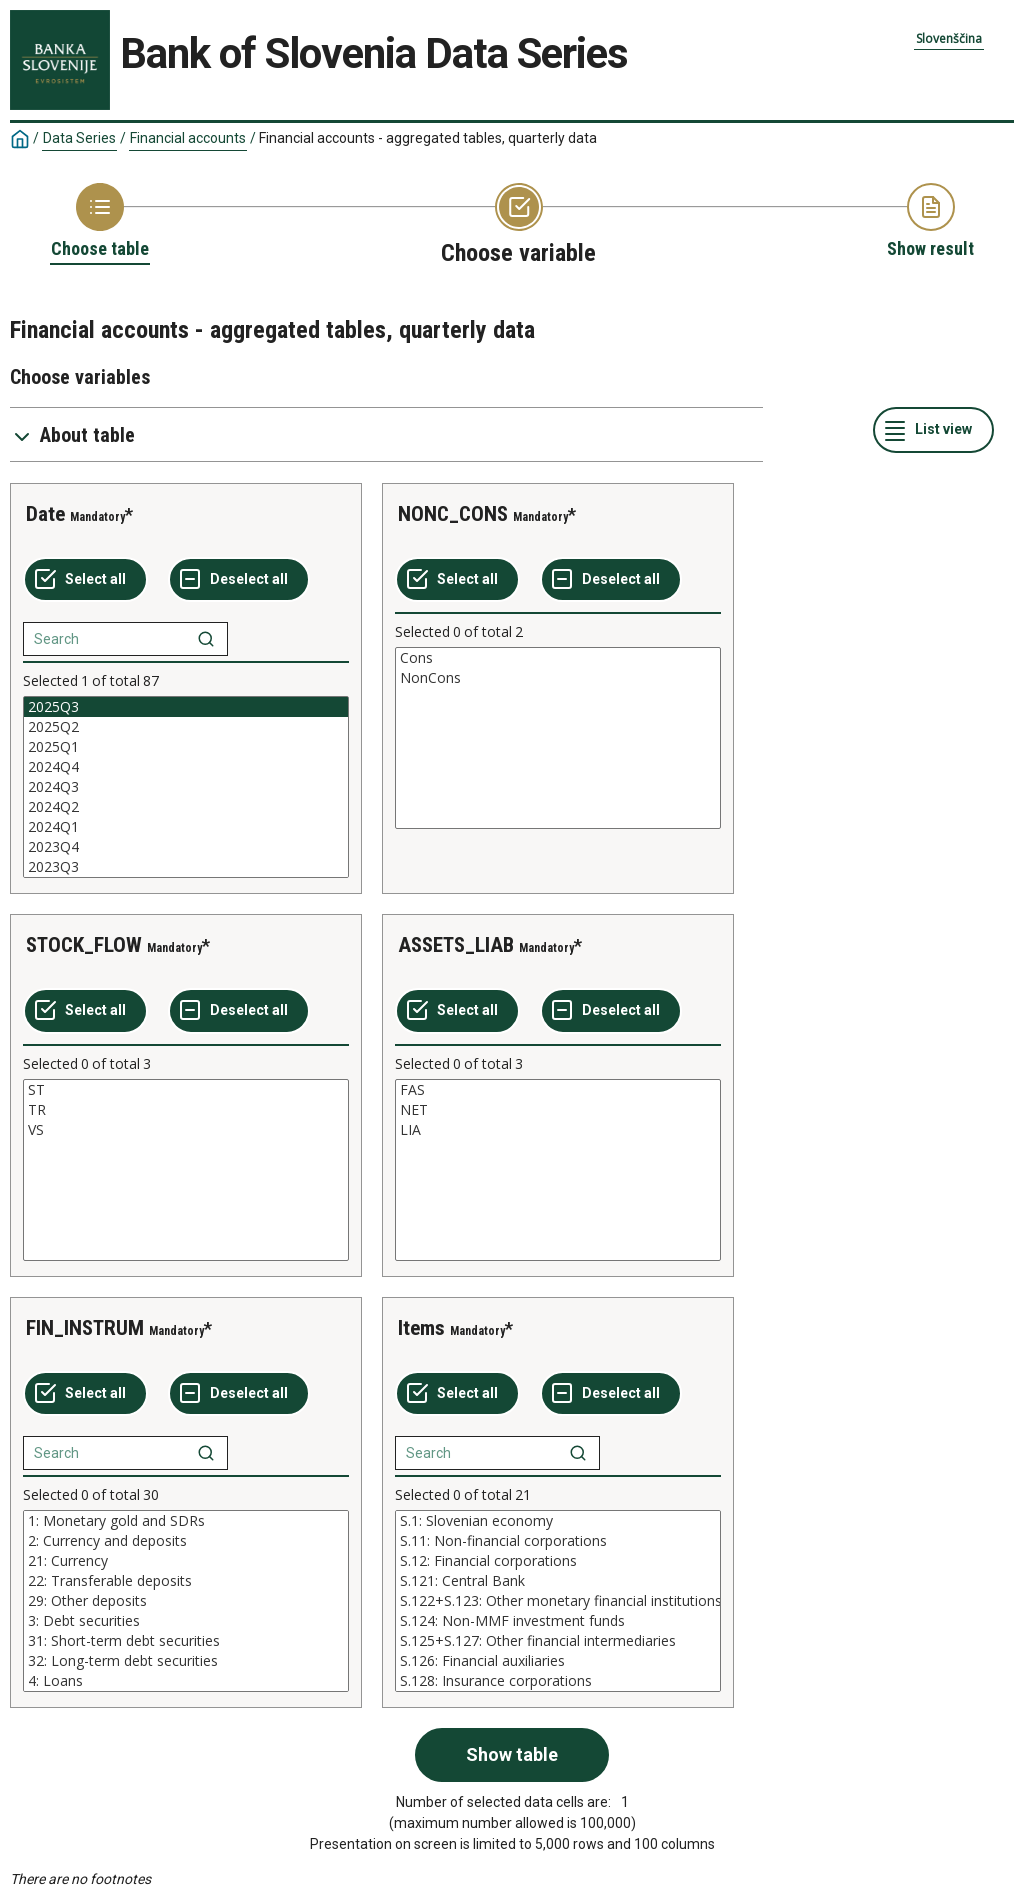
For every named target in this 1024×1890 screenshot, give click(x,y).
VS (186, 1130)
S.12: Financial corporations (558, 1561)
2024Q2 (186, 807)
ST (186, 1090)
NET (558, 1110)
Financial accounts (188, 138)
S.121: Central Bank (558, 1581)
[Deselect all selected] (239, 580)
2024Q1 (186, 827)
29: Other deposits (186, 1601)
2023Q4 (186, 847)
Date (45, 514)
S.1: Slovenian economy (558, 1521)
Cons (558, 658)
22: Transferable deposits (186, 1581)
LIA (558, 1130)
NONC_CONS (453, 514)
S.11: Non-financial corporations (558, 1541)
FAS (558, 1090)
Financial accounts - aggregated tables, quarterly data (428, 138)
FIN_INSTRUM (85, 1328)
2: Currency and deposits (186, 1541)
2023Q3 (186, 867)
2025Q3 (186, 707)
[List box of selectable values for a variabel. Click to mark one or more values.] (186, 787)
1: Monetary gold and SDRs (186, 1521)
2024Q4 (186, 767)
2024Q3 (186, 787)
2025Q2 (186, 727)
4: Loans (186, 1681)
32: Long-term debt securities (186, 1661)
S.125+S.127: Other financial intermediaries (558, 1641)
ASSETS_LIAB (456, 945)
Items (421, 1328)
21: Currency (186, 1561)
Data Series (79, 138)
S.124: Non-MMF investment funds (558, 1621)
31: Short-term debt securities (186, 1641)
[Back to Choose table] (100, 222)
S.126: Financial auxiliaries (558, 1661)
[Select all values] (85, 580)
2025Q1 (186, 747)
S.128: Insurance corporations (558, 1681)
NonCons (558, 678)
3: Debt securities (186, 1621)
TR (186, 1110)
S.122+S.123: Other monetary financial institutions (558, 1601)
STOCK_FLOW (84, 945)
